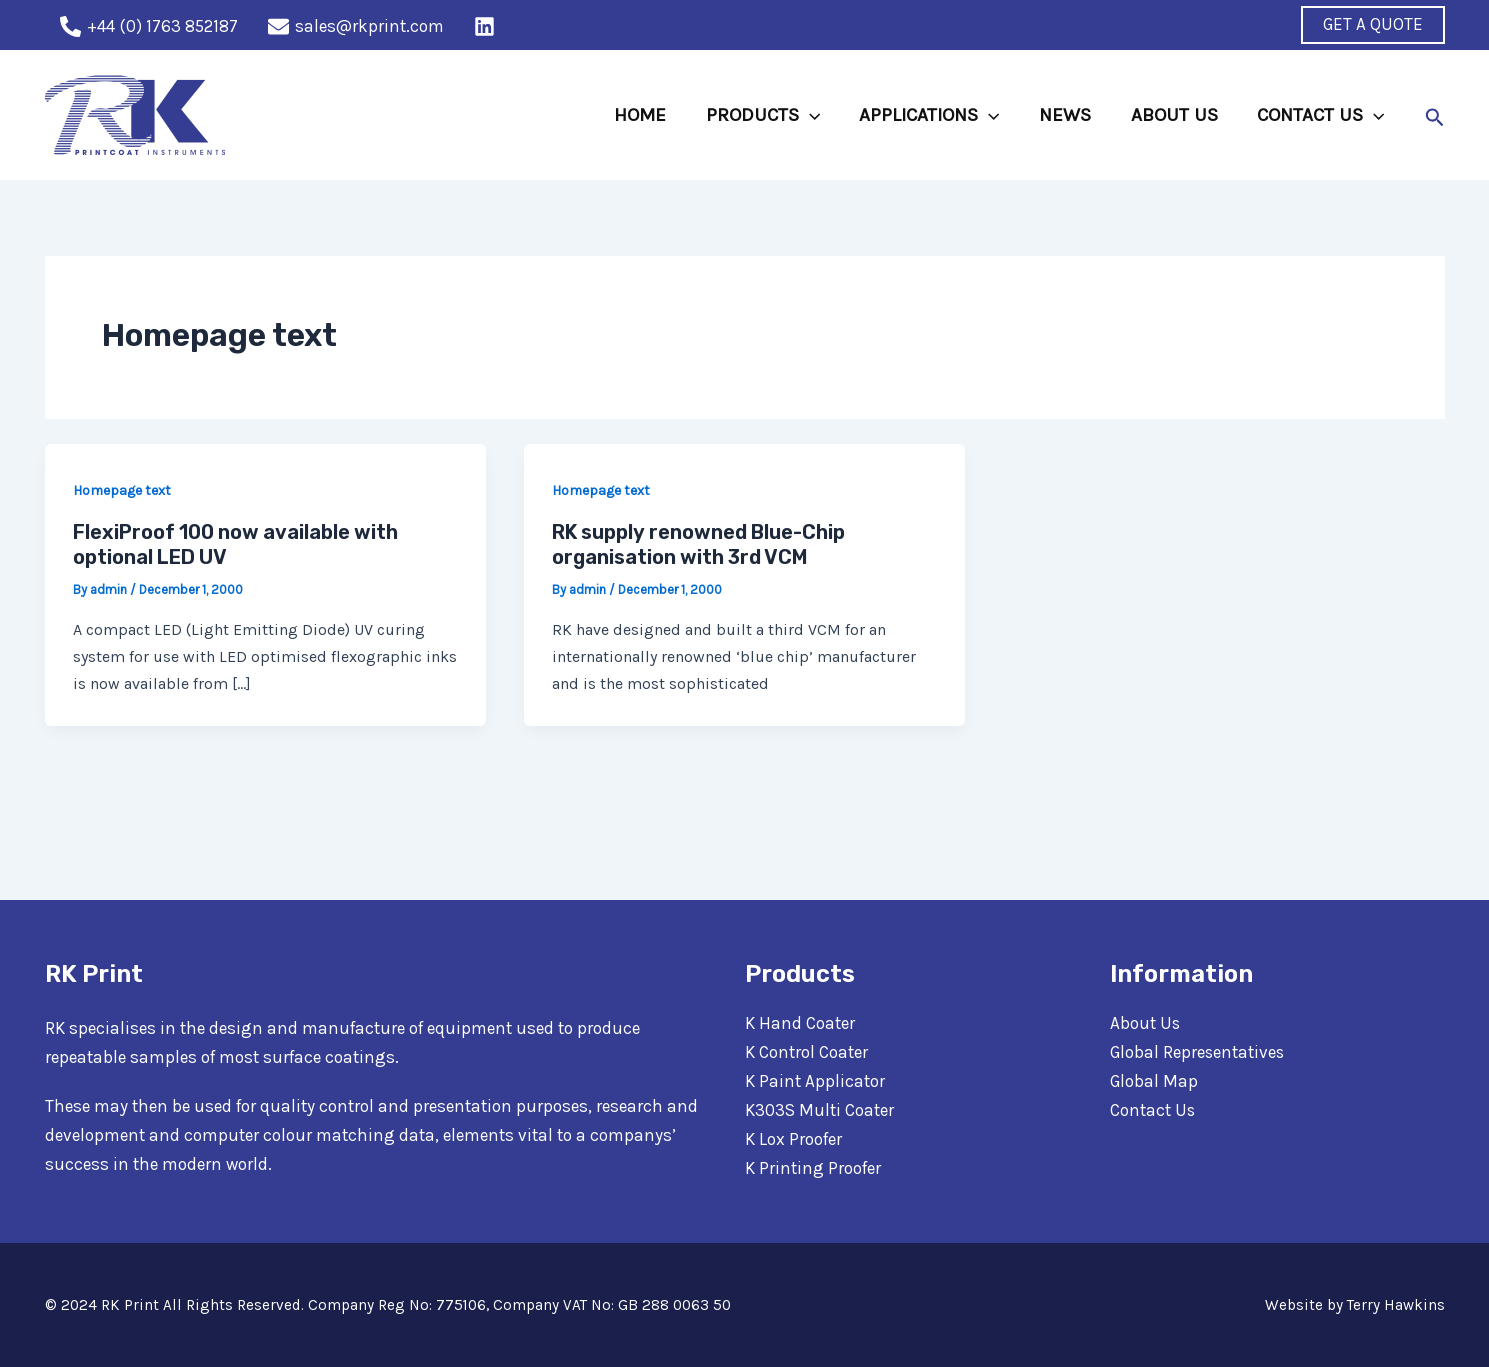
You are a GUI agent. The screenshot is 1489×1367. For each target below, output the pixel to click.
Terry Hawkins (1396, 1305)
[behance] (487, 26)
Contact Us (1153, 1110)
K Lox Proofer (793, 1139)
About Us (1145, 1023)
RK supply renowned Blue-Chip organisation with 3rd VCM (698, 544)
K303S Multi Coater (819, 1110)
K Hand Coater (800, 1023)
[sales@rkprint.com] (356, 26)
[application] (815, 115)
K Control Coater (806, 1052)
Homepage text (122, 490)
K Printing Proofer (813, 1168)
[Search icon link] (1435, 115)
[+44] (149, 26)
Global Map (1154, 1081)
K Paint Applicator (815, 1081)
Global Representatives (1198, 1052)
